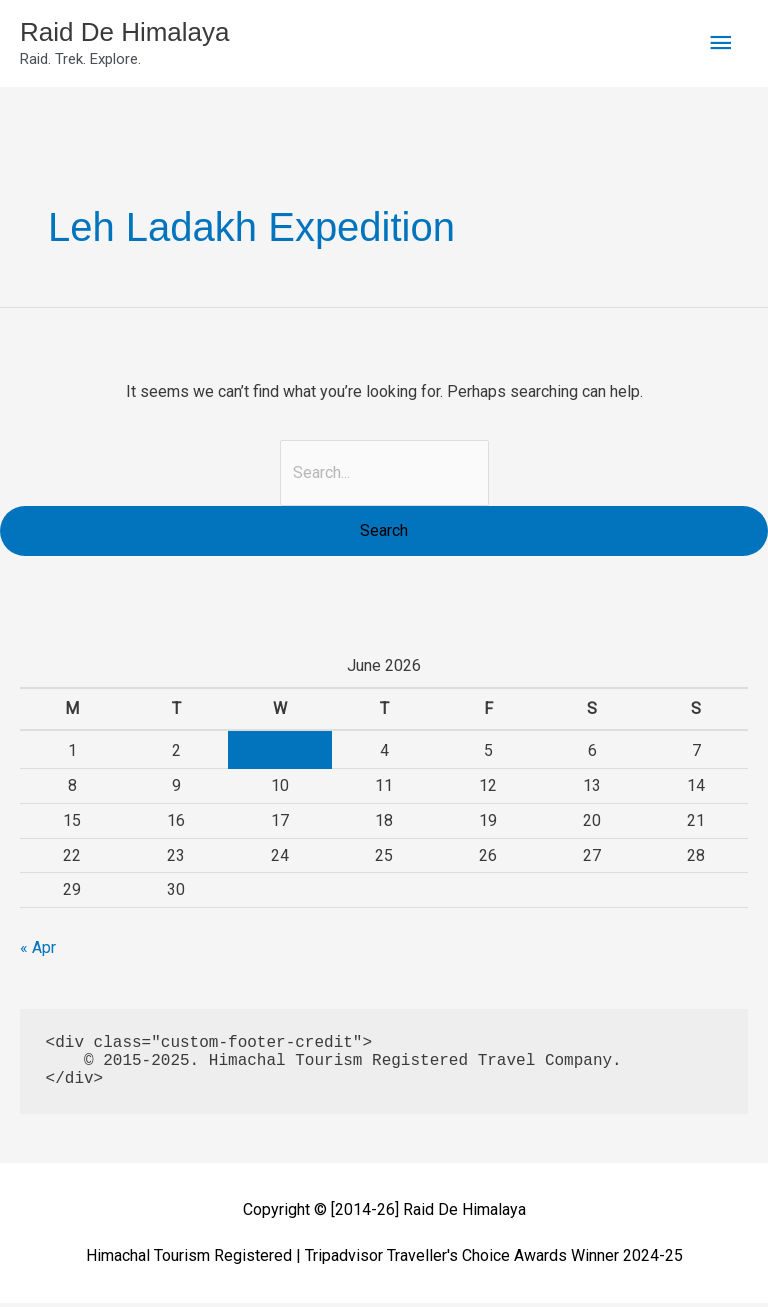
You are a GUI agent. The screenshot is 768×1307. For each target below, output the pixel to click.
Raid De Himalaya (141, 33)
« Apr (38, 951)
